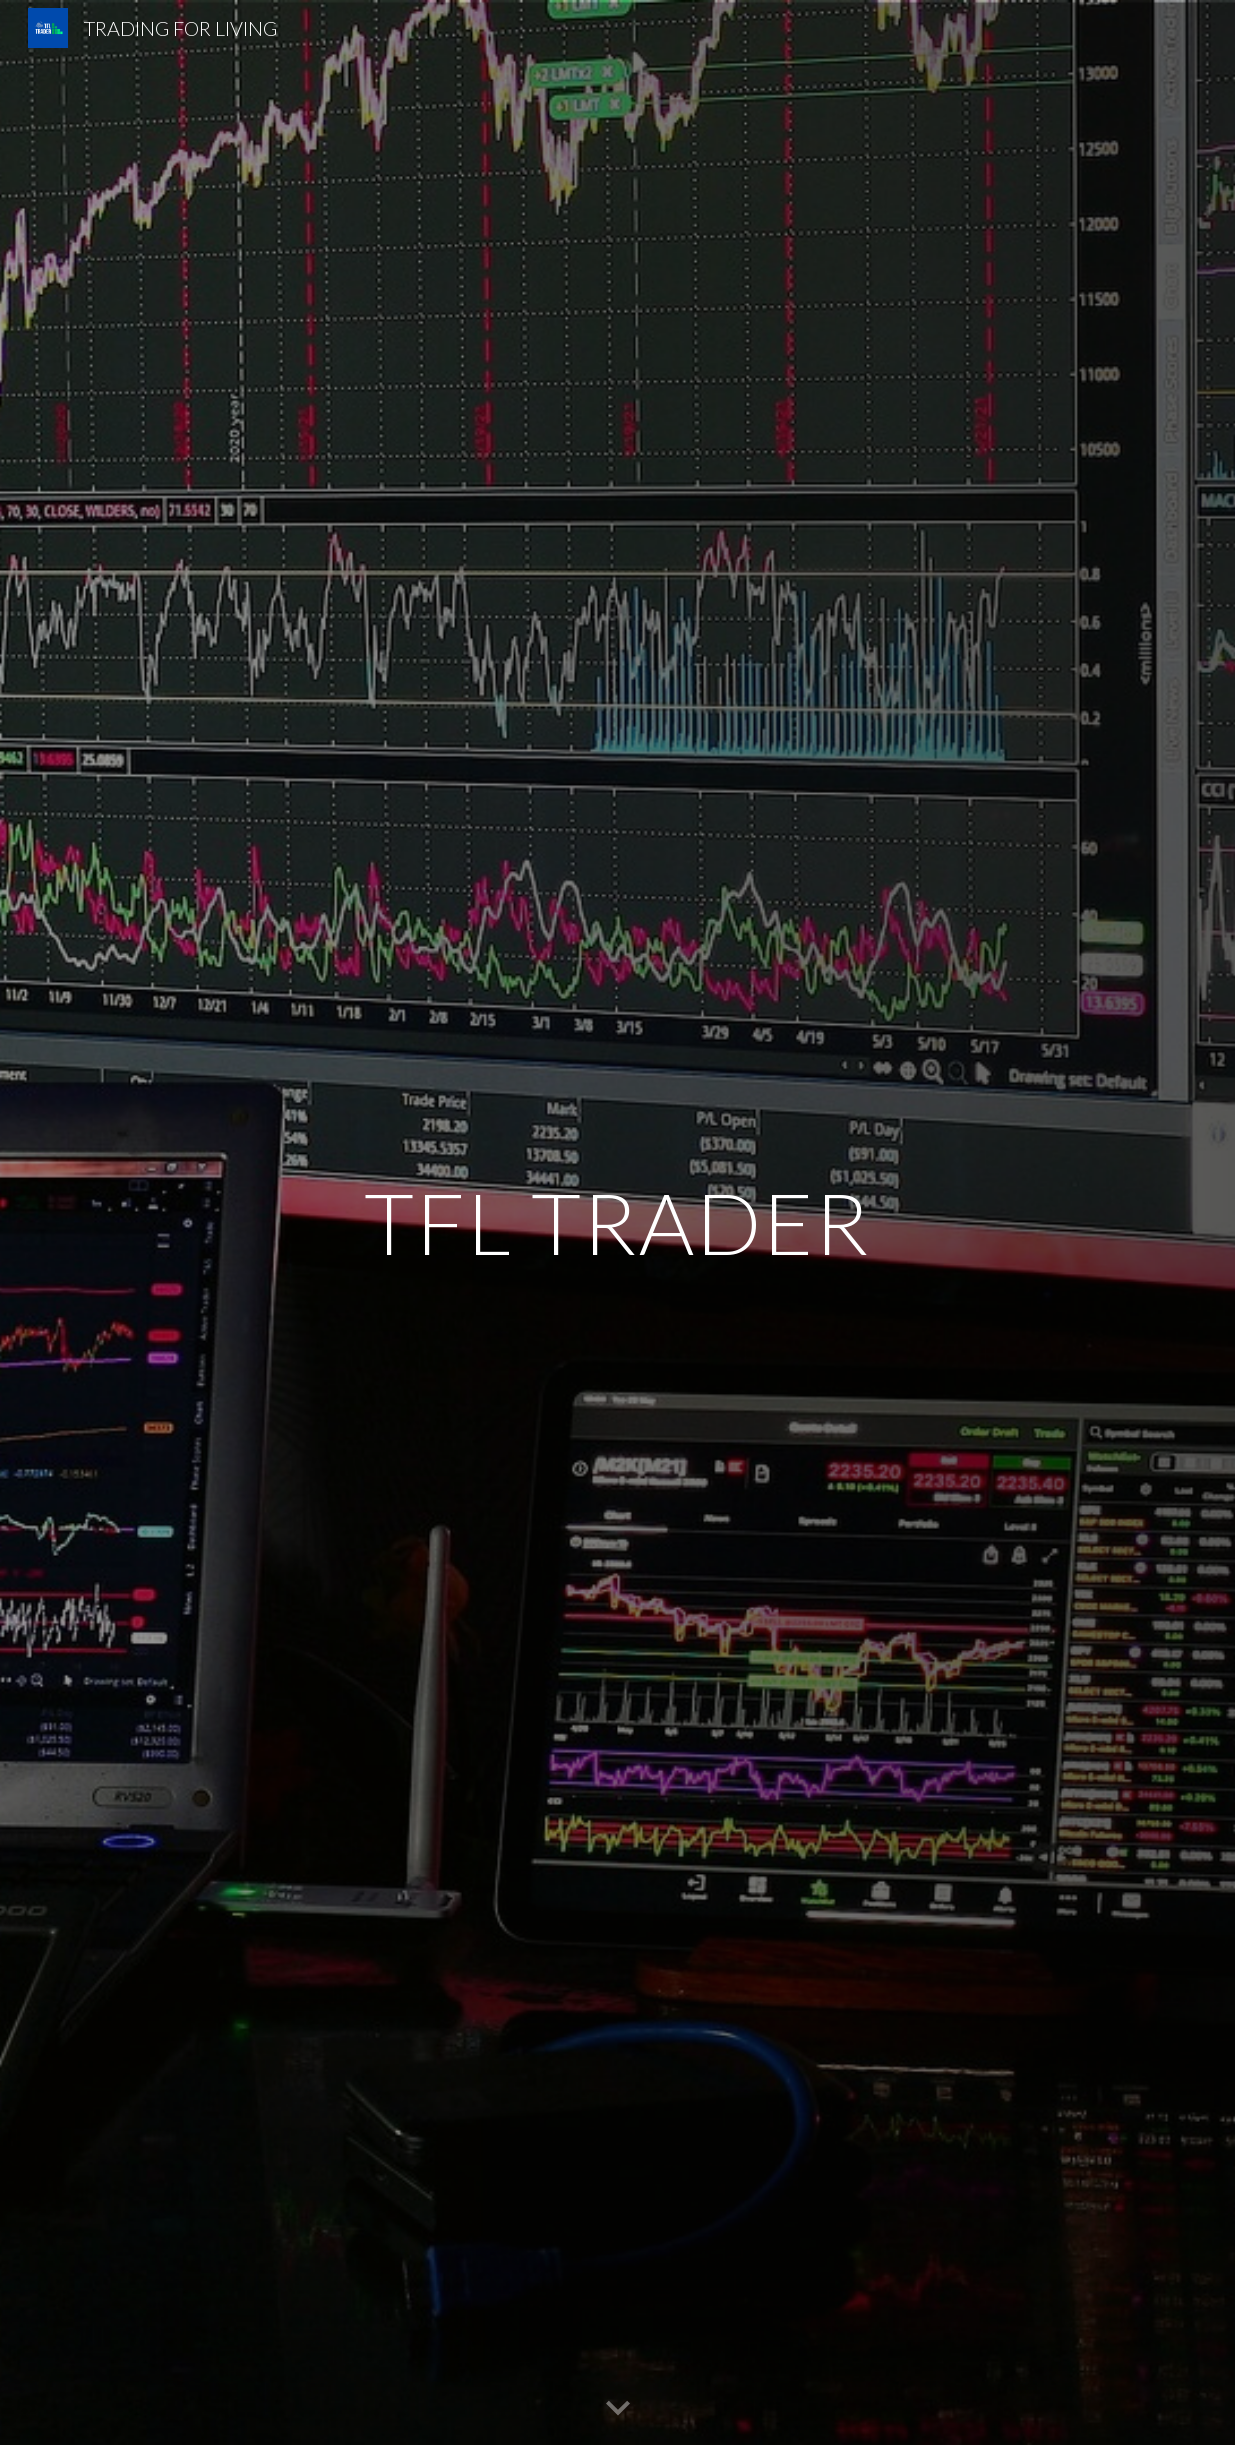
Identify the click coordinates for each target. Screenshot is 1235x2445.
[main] (617, 1222)
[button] (618, 2409)
